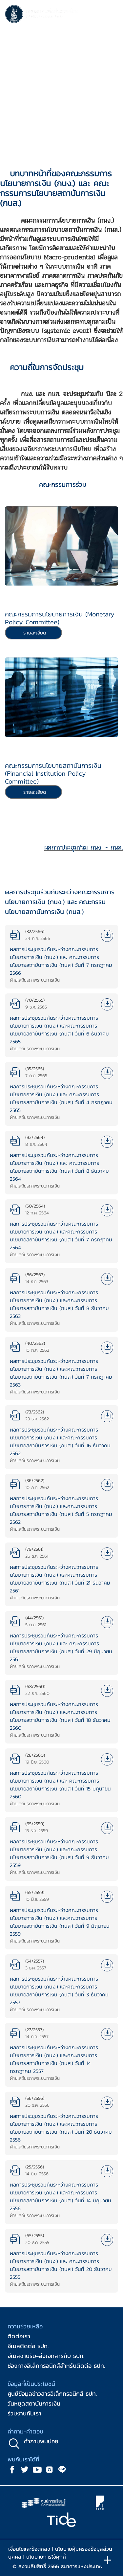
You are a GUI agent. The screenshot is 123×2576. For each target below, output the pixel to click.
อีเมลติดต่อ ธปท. (28, 2346)
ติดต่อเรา (19, 2336)
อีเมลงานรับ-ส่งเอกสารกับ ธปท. (46, 2355)
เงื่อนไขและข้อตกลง (29, 2549)
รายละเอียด (34, 632)
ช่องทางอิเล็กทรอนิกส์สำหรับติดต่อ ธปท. (56, 2365)
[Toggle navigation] (111, 15)
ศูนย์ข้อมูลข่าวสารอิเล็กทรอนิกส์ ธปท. (52, 2393)
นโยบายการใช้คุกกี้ (46, 2557)
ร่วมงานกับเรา (24, 2413)
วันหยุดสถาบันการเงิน (34, 2403)
